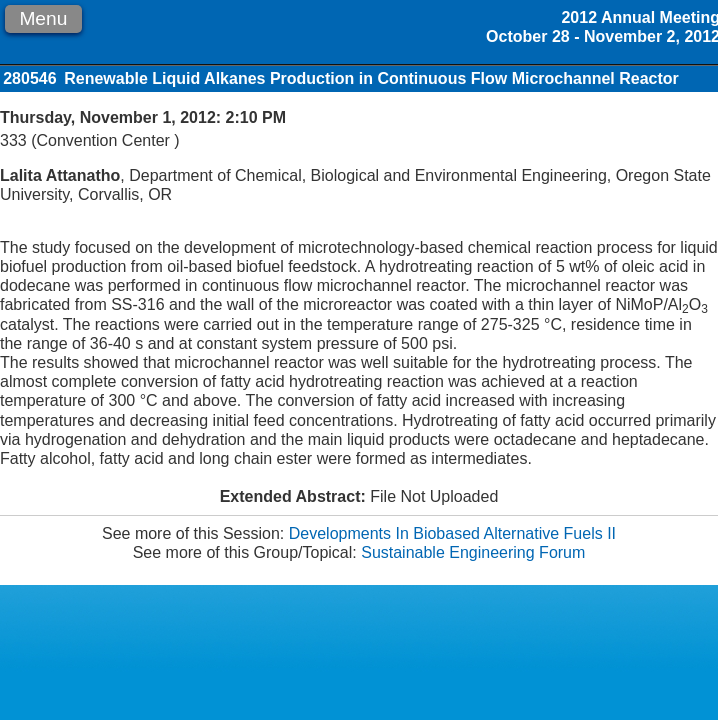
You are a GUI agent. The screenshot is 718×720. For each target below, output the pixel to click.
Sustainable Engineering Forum (473, 552)
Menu (43, 18)
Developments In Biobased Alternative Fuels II (452, 533)
